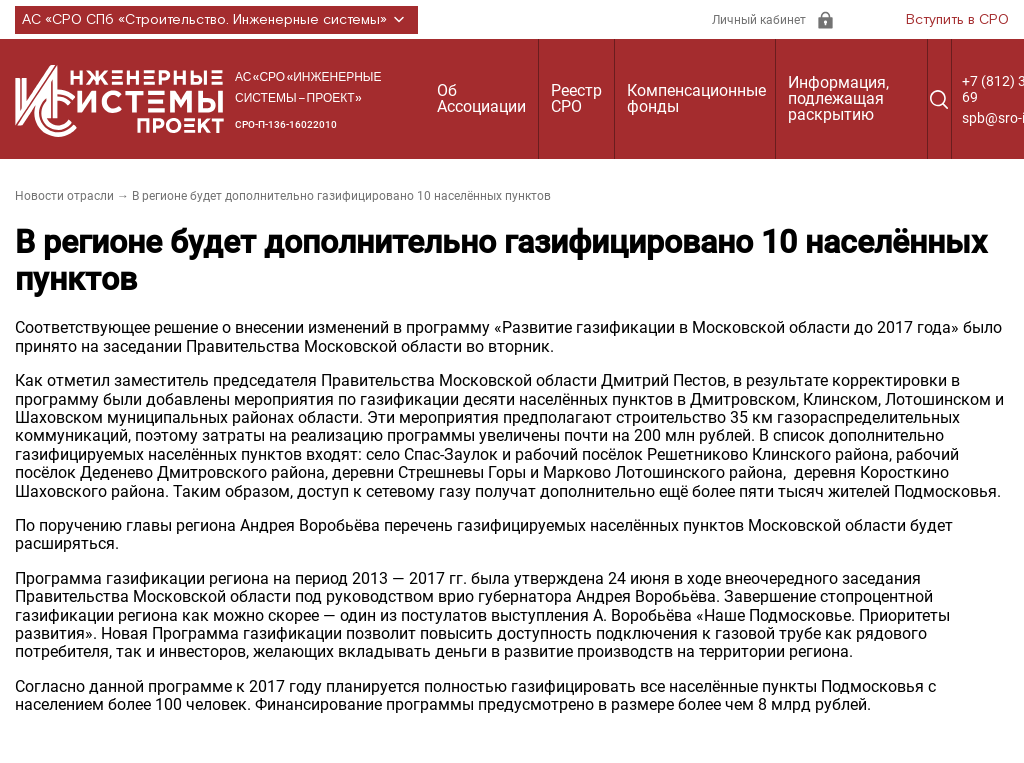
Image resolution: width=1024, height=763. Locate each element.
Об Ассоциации (481, 98)
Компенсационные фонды (696, 98)
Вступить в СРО (957, 20)
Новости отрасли (64, 196)
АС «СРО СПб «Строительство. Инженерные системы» (216, 20)
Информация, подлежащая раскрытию (838, 98)
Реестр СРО (576, 98)
